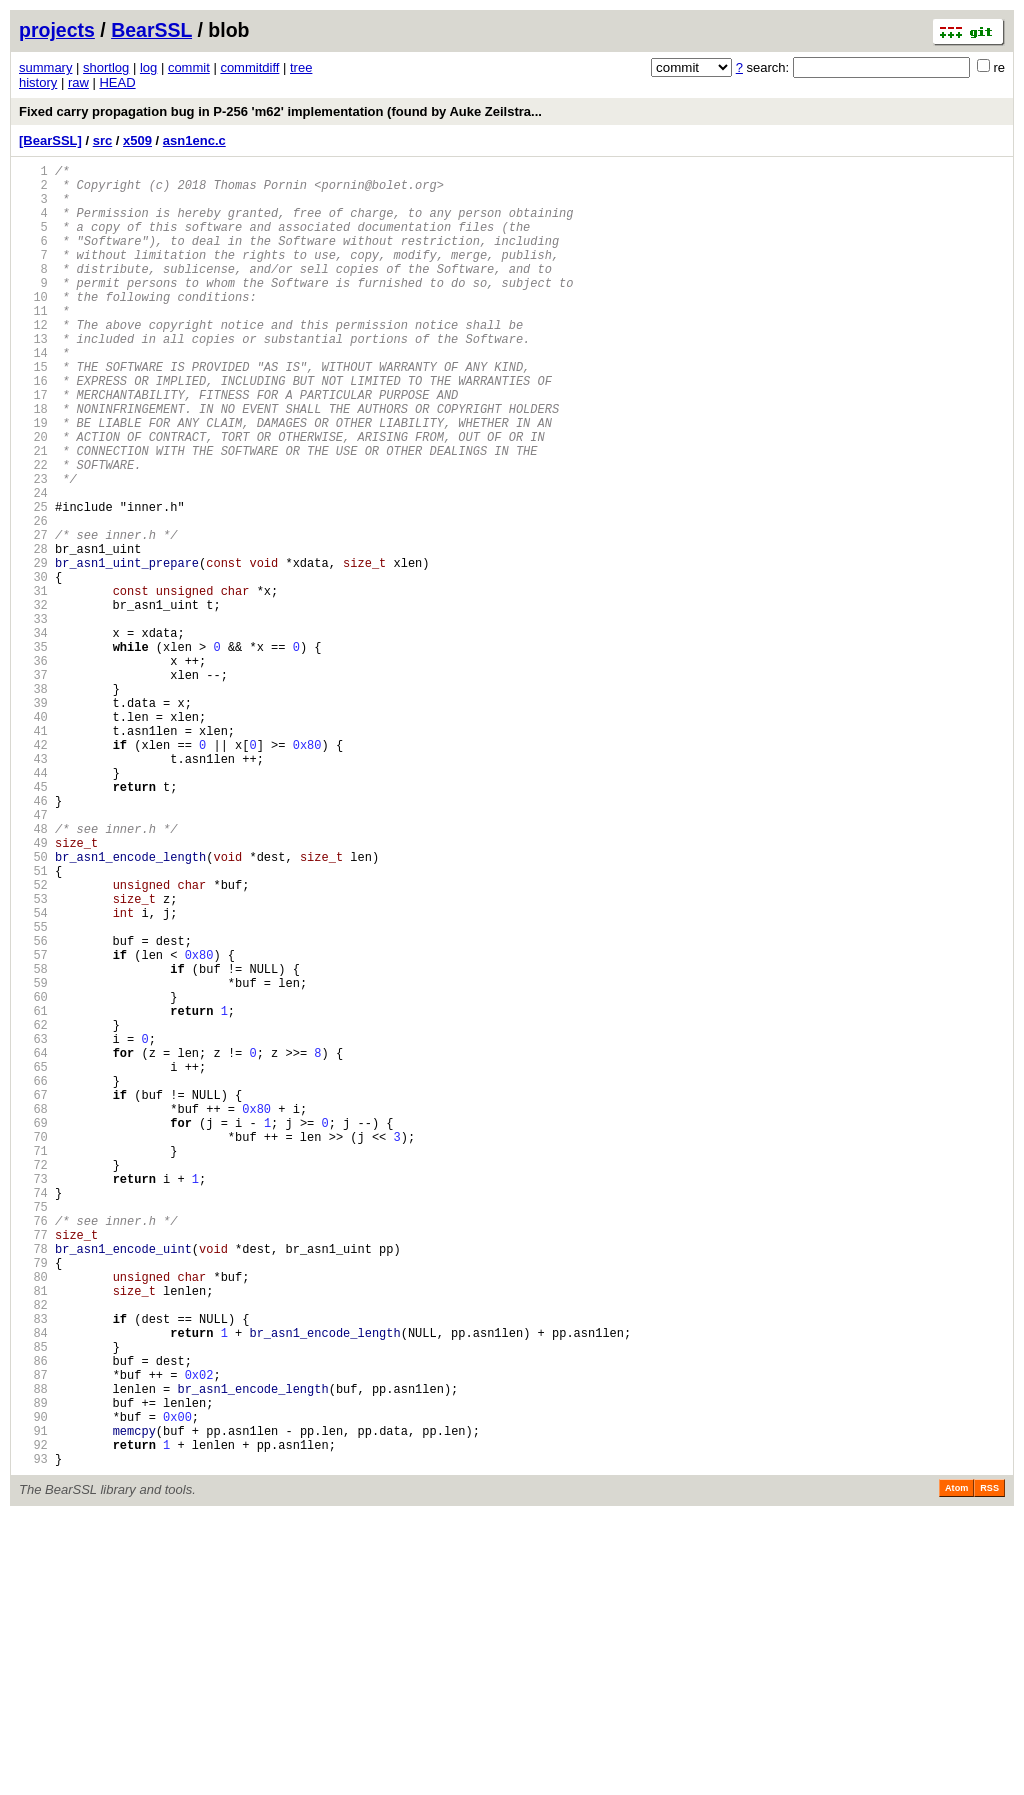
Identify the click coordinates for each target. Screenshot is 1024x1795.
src (103, 140)
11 (33, 343)
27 (33, 615)
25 (33, 581)
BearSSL (151, 30)
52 (33, 1040)
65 (33, 1261)
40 (33, 836)
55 (33, 1091)
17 (33, 445)
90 (33, 1686)
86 (33, 1618)
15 (33, 411)
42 (33, 870)
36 (33, 768)
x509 (137, 140)
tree (301, 67)
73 (33, 1397)
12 (33, 360)
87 (33, 1635)
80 (33, 1516)
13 (33, 377)
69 (33, 1329)
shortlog (106, 67)
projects (57, 30)
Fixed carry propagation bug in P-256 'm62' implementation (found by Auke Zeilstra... (280, 111)
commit (189, 67)
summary (45, 67)
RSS (989, 1767)
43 (33, 887)
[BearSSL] (50, 140)
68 (33, 1312)
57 (33, 1125)
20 (33, 496)
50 (33, 1006)
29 (33, 649)
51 (33, 1023)
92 (33, 1720)
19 (33, 479)
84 (33, 1584)
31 (33, 683)
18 (33, 462)
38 (33, 802)
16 (33, 428)
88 (33, 1652)
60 (33, 1176)
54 (33, 1074)
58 (33, 1142)
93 (33, 1737)
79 (33, 1499)
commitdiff (249, 67)
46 (33, 938)
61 (33, 1193)
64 (33, 1244)
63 (33, 1227)
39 (33, 819)
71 (33, 1363)
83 (33, 1567)
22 (33, 530)
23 (33, 547)
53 (33, 1057)
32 (33, 700)
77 (33, 1465)
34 (33, 734)
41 (33, 853)
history (38, 82)
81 (33, 1533)
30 (33, 666)
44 (33, 904)
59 (33, 1159)
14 (33, 394)
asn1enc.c (194, 140)
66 (33, 1278)
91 (33, 1703)
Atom (956, 1767)
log (148, 67)
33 (33, 717)
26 (33, 598)
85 (33, 1601)
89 (33, 1669)
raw (78, 82)
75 (33, 1431)
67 (33, 1295)
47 (33, 955)
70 (33, 1346)
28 (33, 632)
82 (33, 1550)
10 (33, 326)
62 (33, 1210)
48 (33, 972)
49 (33, 989)
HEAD (117, 82)
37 (33, 785)
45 (33, 921)
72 (33, 1380)
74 (33, 1414)
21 (33, 513)
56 (33, 1108)
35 (33, 751)
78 (33, 1482)
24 (33, 564)
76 (33, 1448)
